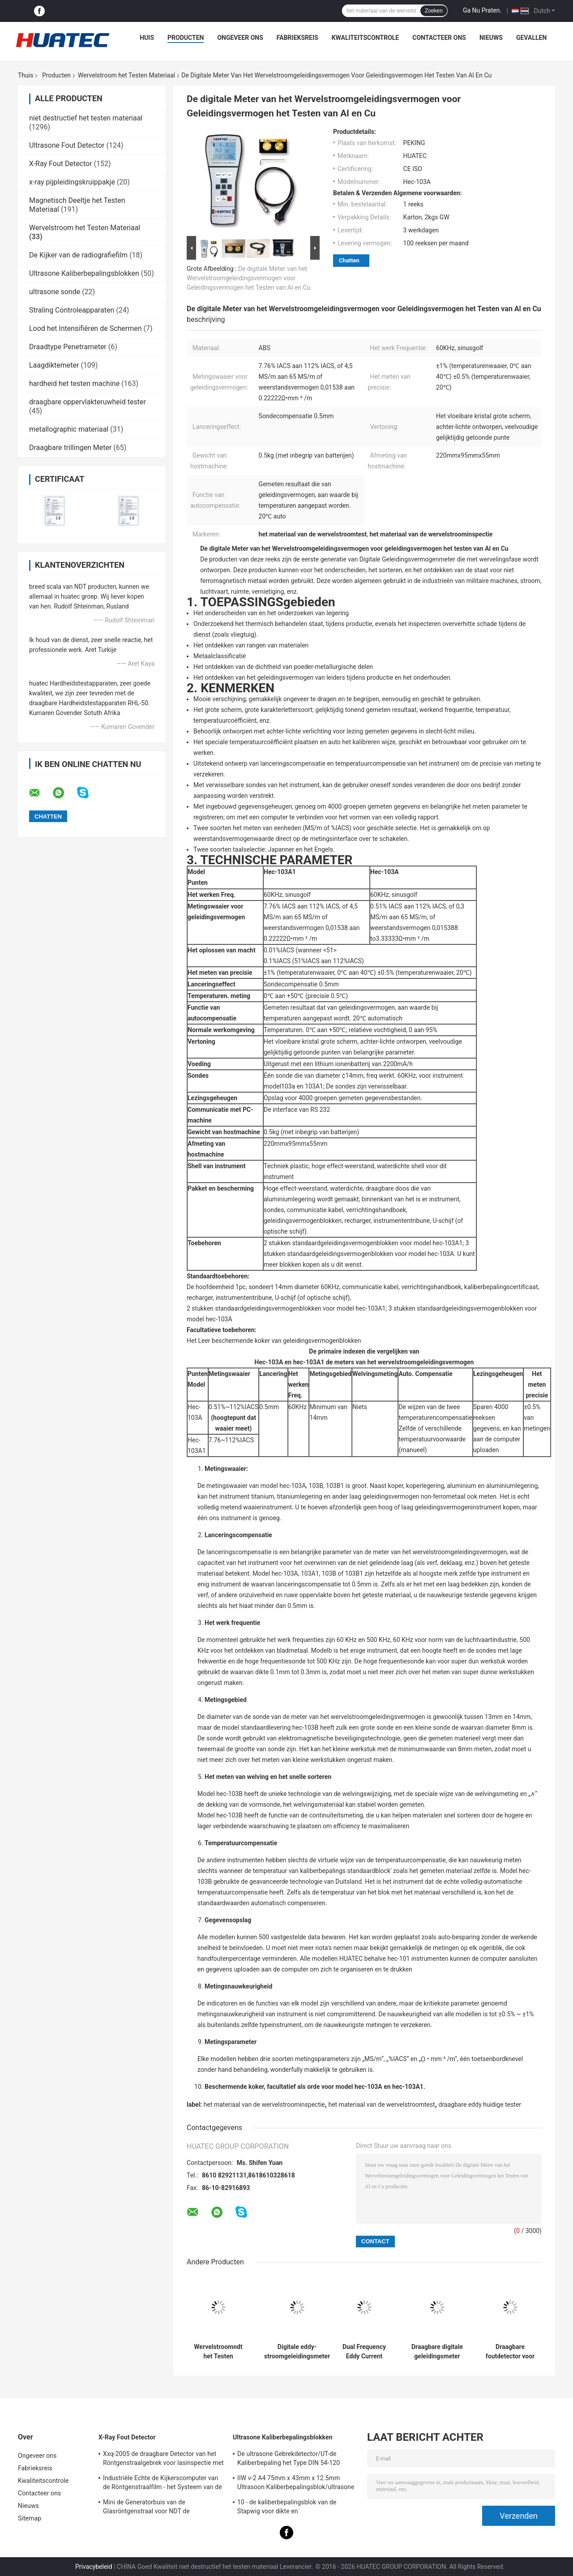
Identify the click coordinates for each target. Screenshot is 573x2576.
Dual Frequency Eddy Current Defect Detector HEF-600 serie (364, 2351)
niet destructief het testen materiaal (85, 118)
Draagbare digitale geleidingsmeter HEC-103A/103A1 (437, 2351)
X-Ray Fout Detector (60, 163)
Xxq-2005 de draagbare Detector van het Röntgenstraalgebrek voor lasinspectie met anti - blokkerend (163, 2459)
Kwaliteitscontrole (365, 37)
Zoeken (434, 11)
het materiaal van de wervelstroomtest (381, 2104)
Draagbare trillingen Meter (70, 447)
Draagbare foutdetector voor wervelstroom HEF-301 (510, 2351)
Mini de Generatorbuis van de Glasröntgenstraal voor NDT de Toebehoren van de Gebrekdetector (152, 2508)
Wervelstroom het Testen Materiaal (126, 75)
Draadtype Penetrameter (68, 347)
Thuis (25, 75)
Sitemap (29, 2518)
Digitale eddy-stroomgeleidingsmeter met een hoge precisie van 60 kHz (297, 2351)
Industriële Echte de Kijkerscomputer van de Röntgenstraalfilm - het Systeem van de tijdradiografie (162, 2483)
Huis (147, 37)
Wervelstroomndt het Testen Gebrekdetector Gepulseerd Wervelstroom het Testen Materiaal (218, 2351)
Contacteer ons (439, 37)
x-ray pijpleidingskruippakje (72, 182)
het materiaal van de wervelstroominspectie (264, 2104)
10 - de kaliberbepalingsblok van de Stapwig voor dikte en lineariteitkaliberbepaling (286, 2508)
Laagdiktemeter (54, 365)
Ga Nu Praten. (482, 10)
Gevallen (531, 37)
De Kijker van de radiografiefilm (78, 255)
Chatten (349, 260)
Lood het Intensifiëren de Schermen (85, 328)
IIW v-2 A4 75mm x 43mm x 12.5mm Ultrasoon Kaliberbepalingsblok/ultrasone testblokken (295, 2483)
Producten (185, 37)
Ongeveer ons (240, 37)
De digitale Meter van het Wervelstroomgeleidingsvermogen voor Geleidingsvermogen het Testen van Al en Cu (248, 278)
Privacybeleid (93, 2566)
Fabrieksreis (297, 37)
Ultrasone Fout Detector (67, 145)
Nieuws (491, 37)
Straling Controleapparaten (71, 310)
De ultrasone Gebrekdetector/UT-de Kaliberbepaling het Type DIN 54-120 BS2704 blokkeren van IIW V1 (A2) (288, 2459)
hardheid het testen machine (74, 383)
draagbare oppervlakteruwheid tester (87, 402)
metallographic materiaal (68, 429)
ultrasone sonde (54, 291)
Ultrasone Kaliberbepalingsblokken (84, 273)
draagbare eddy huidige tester (479, 2104)
